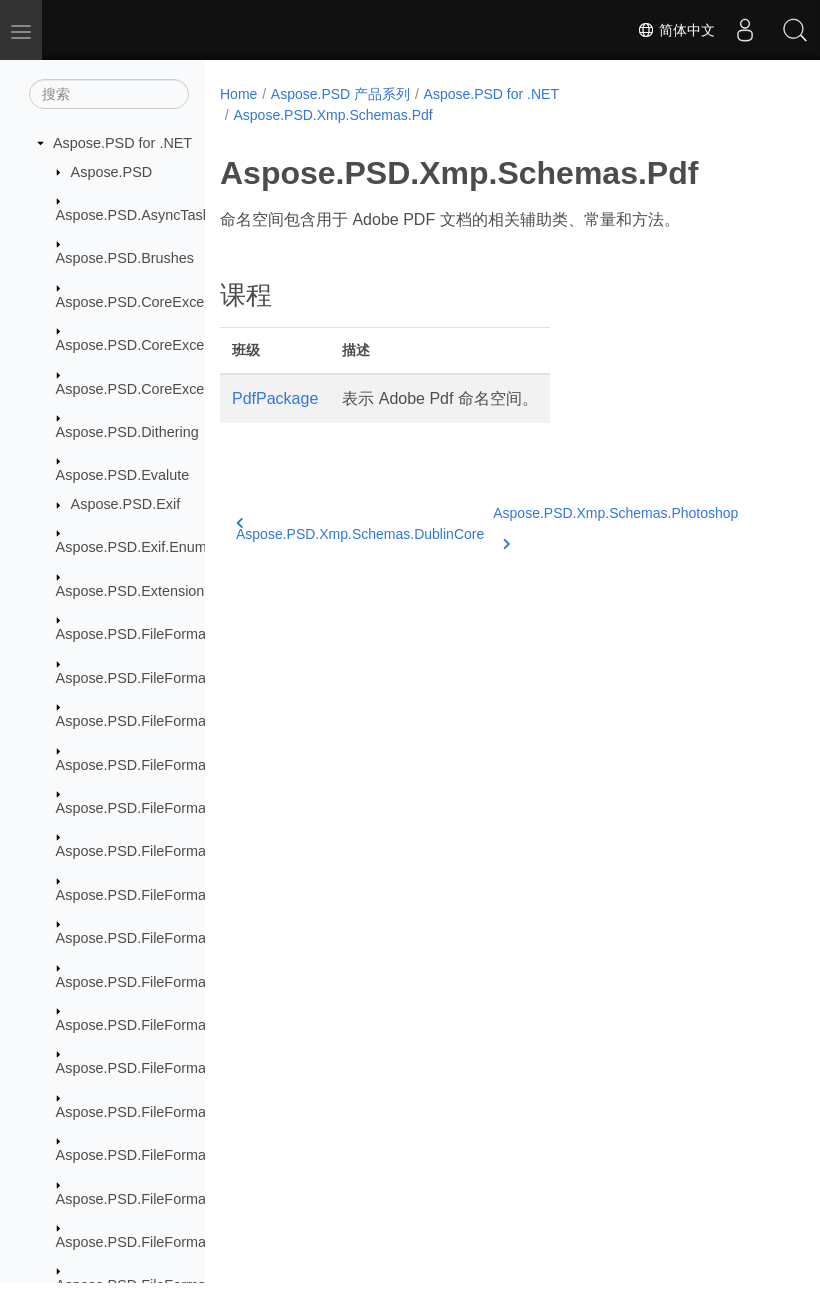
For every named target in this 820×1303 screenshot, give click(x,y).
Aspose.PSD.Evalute (123, 475)
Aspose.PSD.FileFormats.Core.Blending (184, 721)
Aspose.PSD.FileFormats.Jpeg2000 (170, 851)
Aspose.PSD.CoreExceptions (149, 302)
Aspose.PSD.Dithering (127, 432)
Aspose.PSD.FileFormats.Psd (151, 982)
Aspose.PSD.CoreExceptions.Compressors (194, 345)
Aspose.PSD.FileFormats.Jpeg (154, 808)
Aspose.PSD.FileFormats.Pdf (149, 895)
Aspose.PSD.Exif (126, 504)
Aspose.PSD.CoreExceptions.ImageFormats (198, 389)
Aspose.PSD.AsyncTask (133, 215)
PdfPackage (275, 398)
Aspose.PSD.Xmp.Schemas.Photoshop (615, 525)
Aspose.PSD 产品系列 (340, 94)
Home (238, 94)
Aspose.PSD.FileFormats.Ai (145, 634)
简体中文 (676, 30)
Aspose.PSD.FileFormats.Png (151, 938)
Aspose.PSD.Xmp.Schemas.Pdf (332, 115)
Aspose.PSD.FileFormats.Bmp (153, 678)
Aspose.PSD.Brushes (125, 258)
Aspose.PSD (112, 172)
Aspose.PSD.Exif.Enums (135, 547)
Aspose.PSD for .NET (122, 143)
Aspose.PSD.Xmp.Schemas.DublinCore (360, 529)
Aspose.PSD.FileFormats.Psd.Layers (175, 1025)
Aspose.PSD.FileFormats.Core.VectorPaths (195, 765)
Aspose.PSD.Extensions (134, 591)
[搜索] (109, 94)
